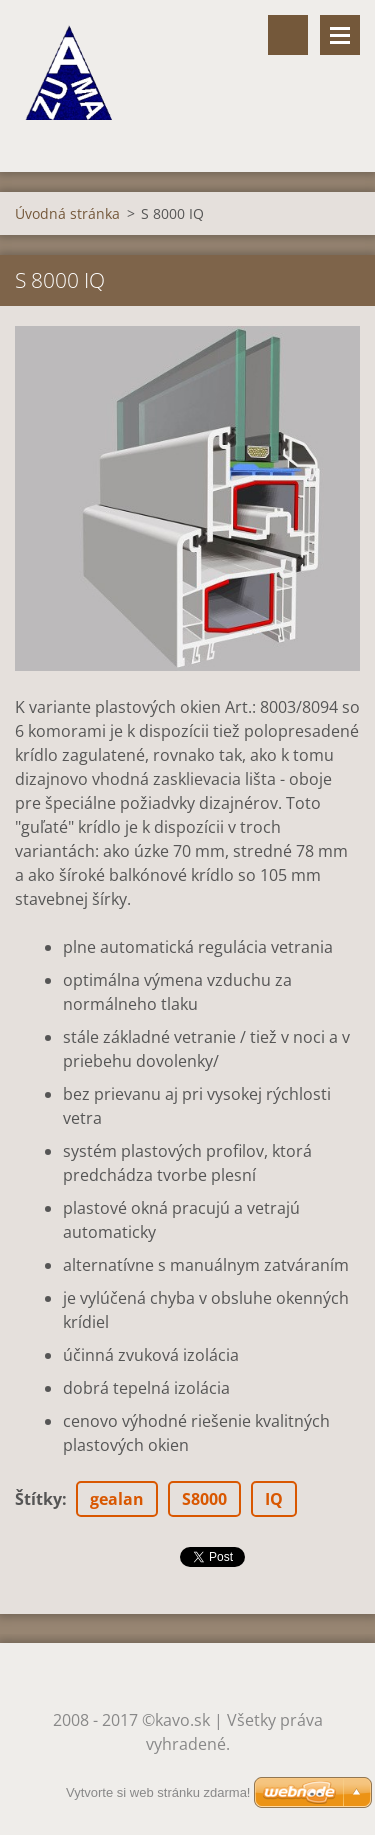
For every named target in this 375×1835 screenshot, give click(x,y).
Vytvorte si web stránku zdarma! (158, 1792)
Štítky (38, 1499)
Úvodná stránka (67, 213)
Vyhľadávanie (288, 35)
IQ (274, 1499)
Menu (340, 35)
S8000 (204, 1499)
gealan (117, 1499)
